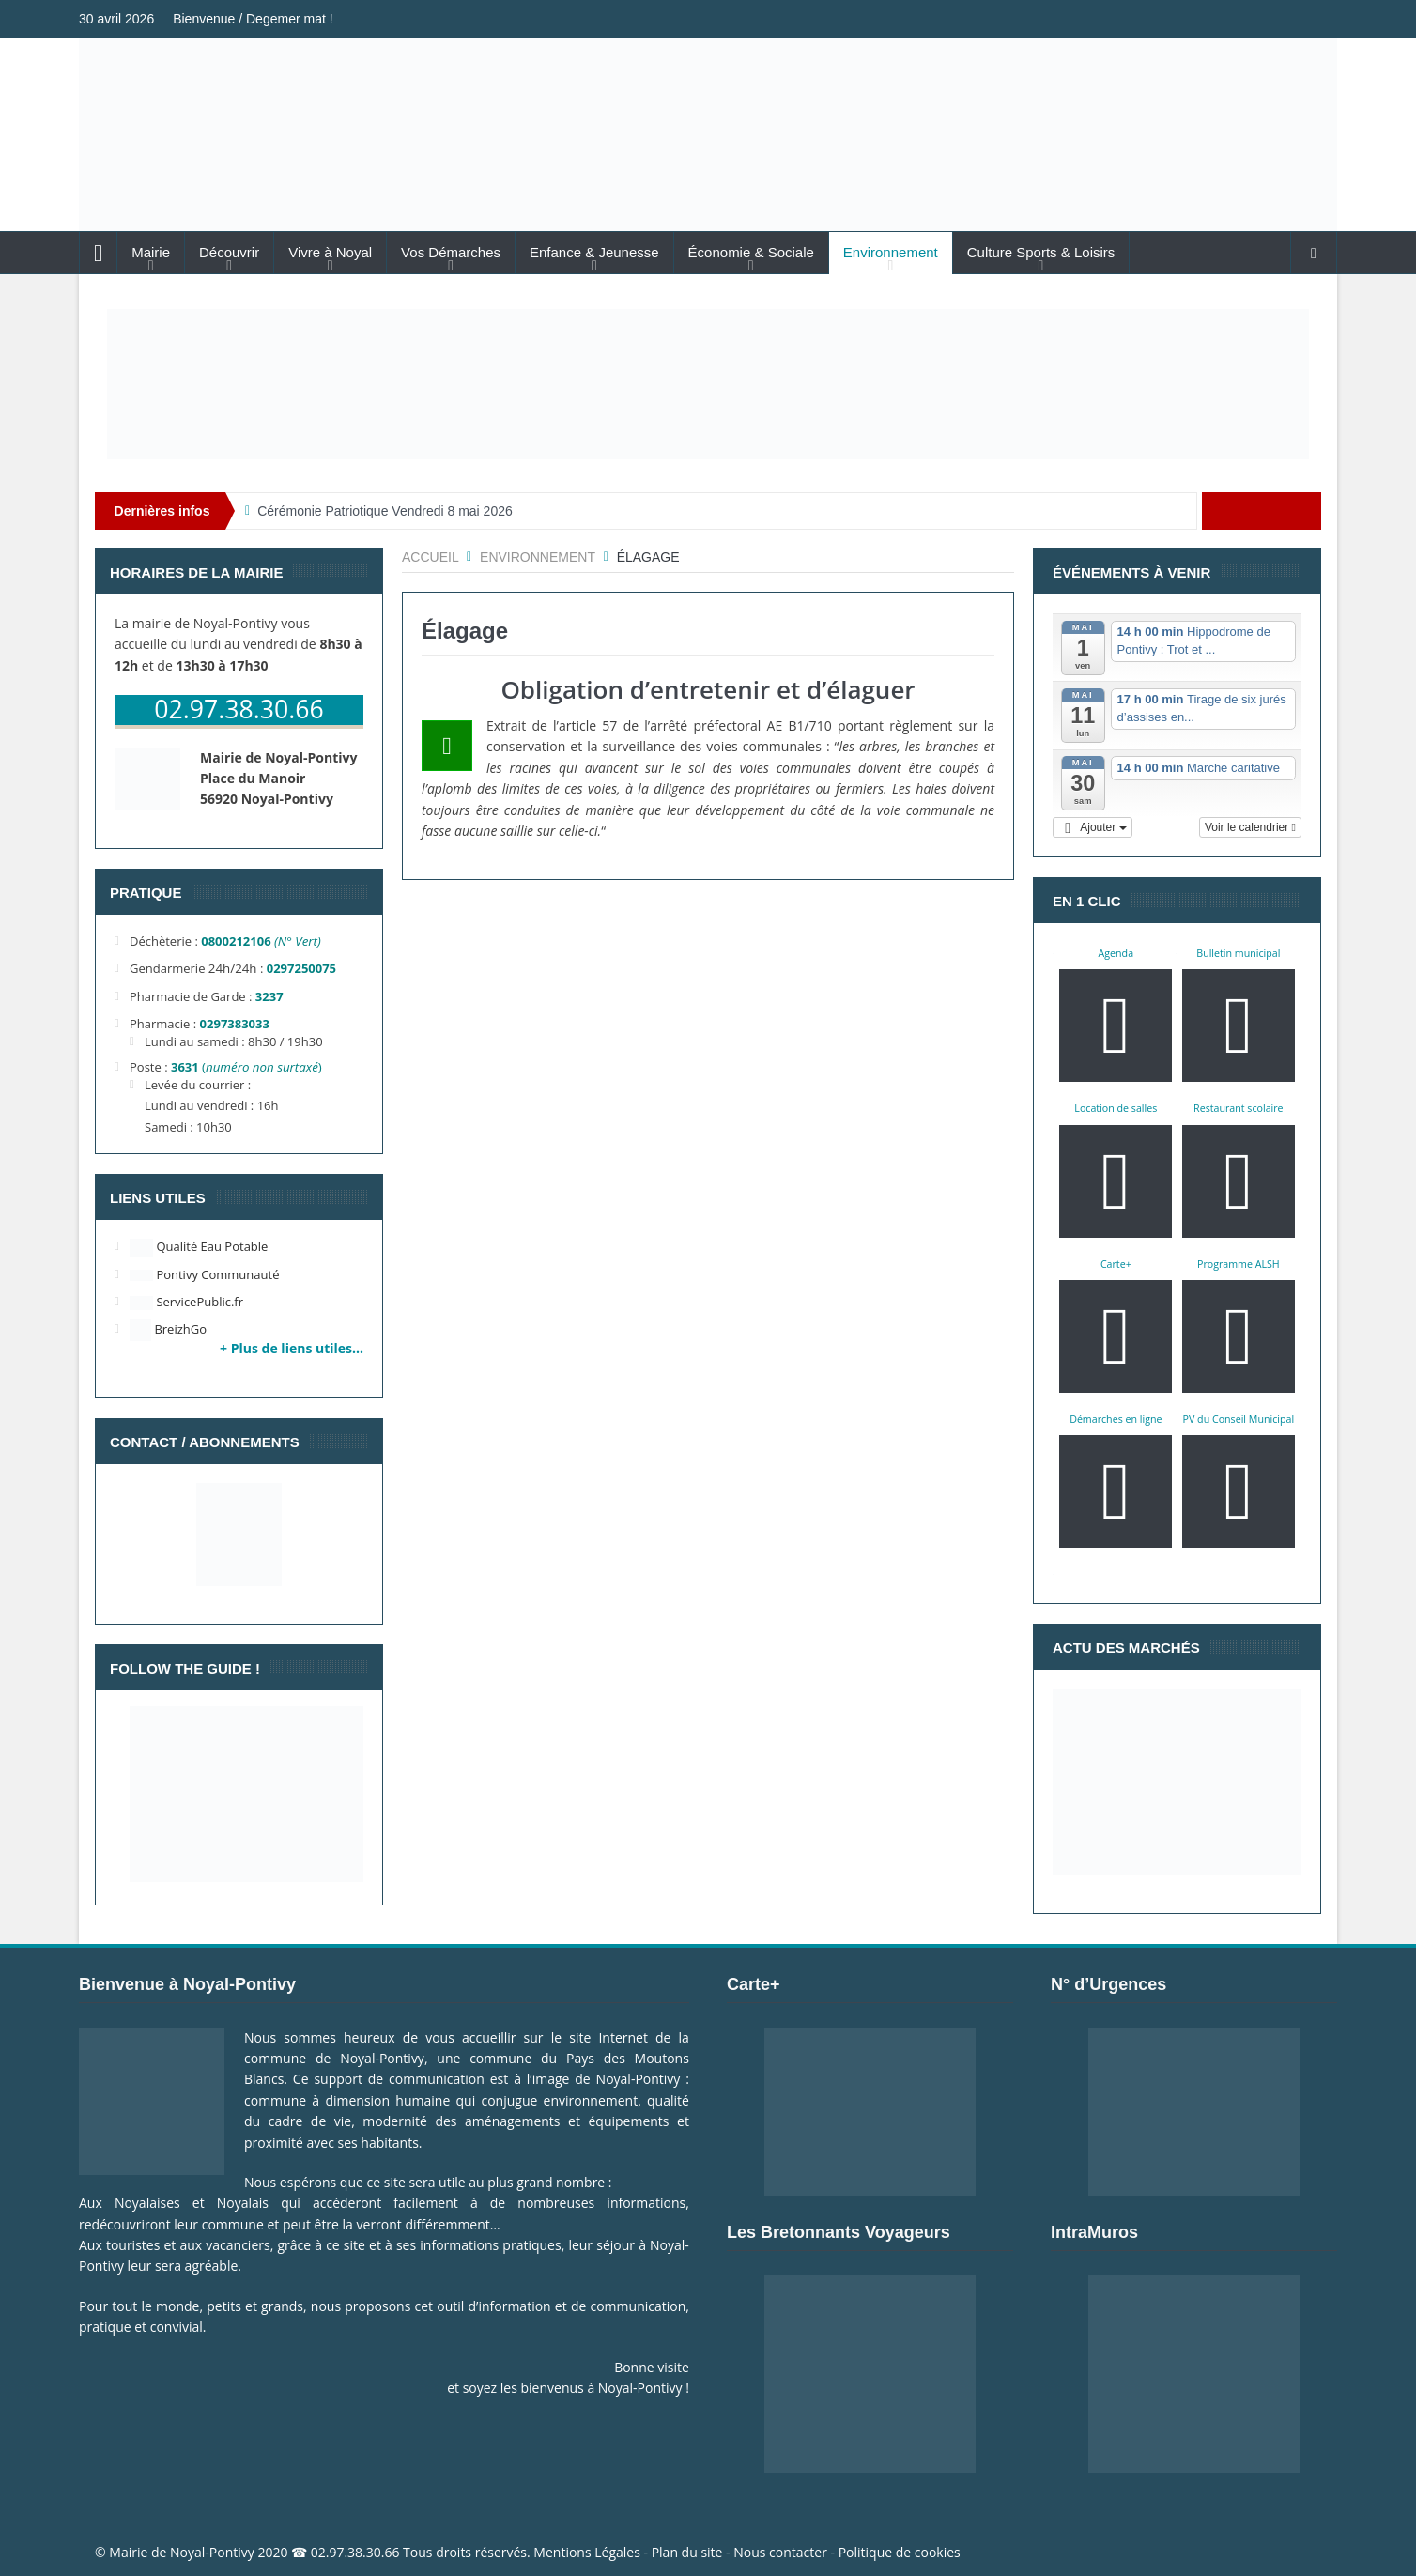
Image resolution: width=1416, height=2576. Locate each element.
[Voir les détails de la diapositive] (708, 384)
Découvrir (229, 252)
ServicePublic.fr (186, 1301)
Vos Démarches (450, 252)
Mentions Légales (586, 2552)
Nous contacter (780, 2552)
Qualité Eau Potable (199, 1246)
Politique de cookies (900, 2552)
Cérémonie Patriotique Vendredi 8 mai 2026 (385, 510)
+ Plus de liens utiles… (291, 1348)
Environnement (890, 252)
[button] (1092, 827)
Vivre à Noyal (330, 252)
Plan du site (687, 2552)
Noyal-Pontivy (212, 2552)
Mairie (150, 252)
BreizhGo (168, 1328)
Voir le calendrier (1250, 827)
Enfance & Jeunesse (594, 252)
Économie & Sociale (751, 252)
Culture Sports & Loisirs (1041, 252)
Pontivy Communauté (204, 1274)
